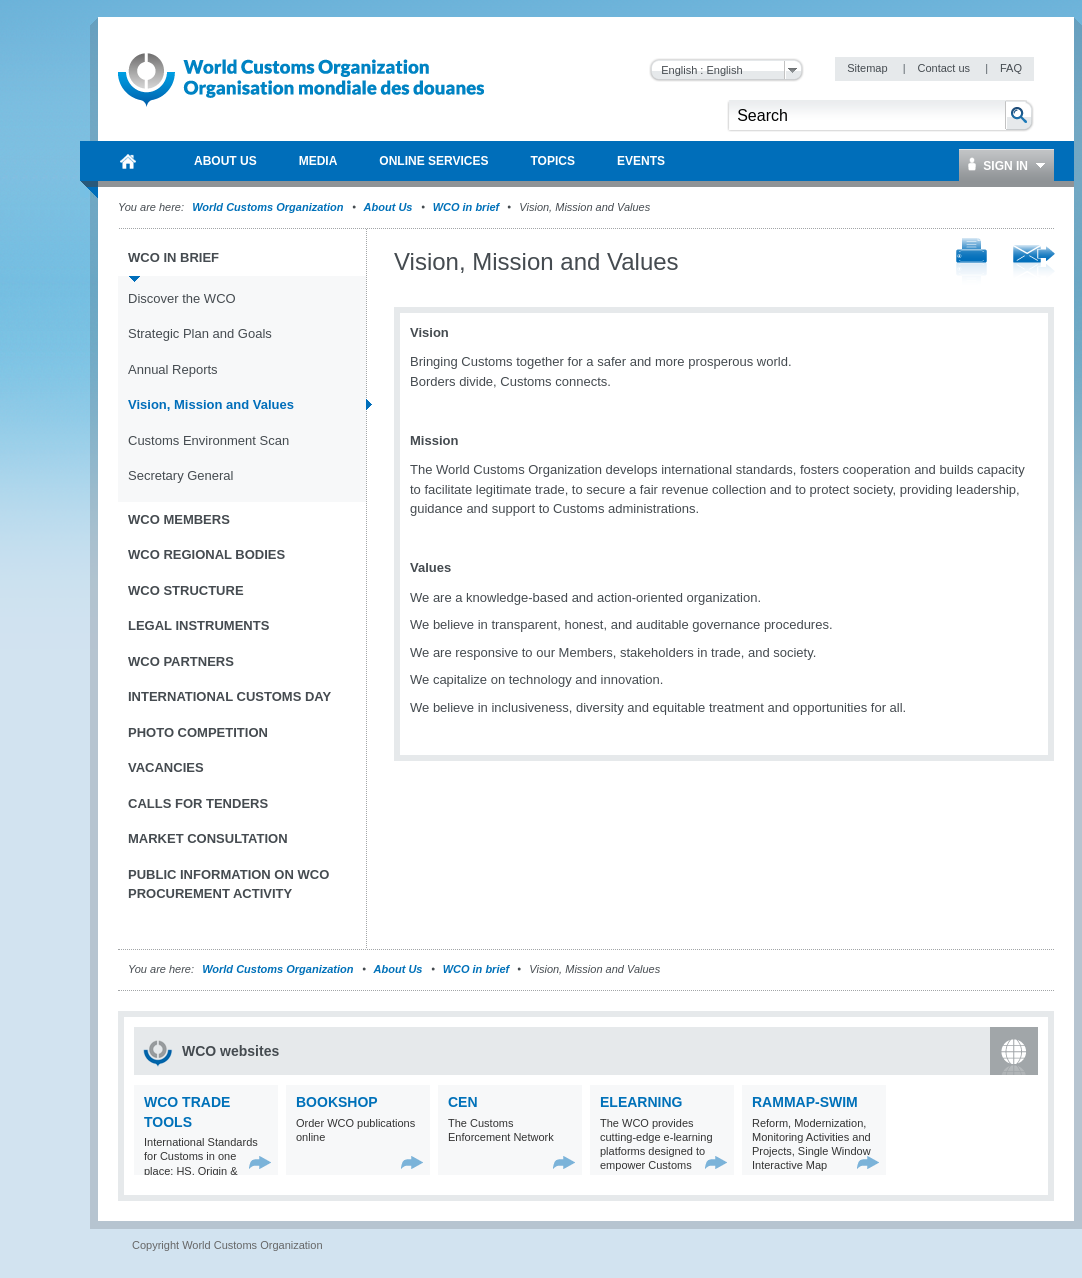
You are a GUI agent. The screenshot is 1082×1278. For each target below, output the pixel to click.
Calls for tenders (198, 803)
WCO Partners (181, 661)
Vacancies (166, 767)
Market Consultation (208, 838)
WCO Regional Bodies (206, 554)
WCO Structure (186, 590)
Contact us (945, 68)
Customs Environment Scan (208, 440)
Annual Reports (173, 369)
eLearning (641, 1102)
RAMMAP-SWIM (805, 1102)
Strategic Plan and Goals (200, 333)
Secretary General (181, 475)
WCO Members (179, 519)
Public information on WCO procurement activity (228, 884)
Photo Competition (198, 732)
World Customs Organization (269, 207)
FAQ (1011, 68)
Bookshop (337, 1102)
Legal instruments (198, 625)
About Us (388, 207)
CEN (463, 1102)
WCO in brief (466, 207)
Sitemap (868, 68)
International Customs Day (229, 696)
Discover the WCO (182, 298)
